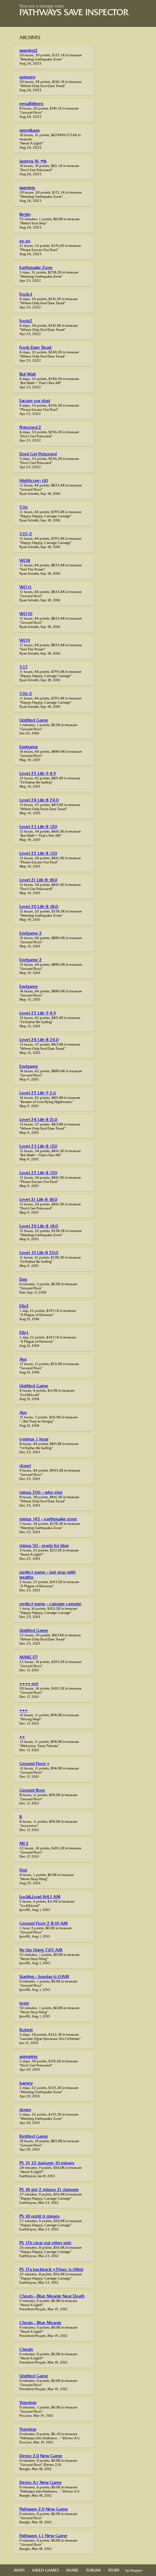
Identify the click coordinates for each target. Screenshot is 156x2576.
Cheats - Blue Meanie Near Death (52, 2296)
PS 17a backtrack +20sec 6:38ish (51, 2270)
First (23, 1870)
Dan (23, 1280)
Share (72, 2571)
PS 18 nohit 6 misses (39, 2217)
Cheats (26, 2350)
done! (25, 1466)
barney (26, 2083)
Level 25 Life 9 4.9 (37, 774)
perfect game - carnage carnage (50, 1604)
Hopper (136, 2570)
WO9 (24, 641)
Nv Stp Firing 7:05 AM (40, 1950)
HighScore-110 (33, 481)
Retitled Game (33, 2137)
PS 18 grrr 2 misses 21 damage (49, 2190)
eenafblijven (31, 104)
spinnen (27, 77)
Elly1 (24, 1333)
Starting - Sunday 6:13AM (44, 1977)
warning (27, 188)
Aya (23, 1360)
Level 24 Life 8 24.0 (39, 800)
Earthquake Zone (36, 268)
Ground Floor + (34, 1764)
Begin (24, 215)
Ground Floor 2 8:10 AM (43, 1924)
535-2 (25, 534)
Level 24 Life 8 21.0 (38, 1120)
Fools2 (25, 321)
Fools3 (25, 295)
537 (23, 667)
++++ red (28, 1684)
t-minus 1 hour (33, 1439)
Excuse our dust (34, 401)
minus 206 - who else (41, 1493)
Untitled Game (33, 721)
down (25, 2110)
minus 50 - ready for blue (44, 1546)
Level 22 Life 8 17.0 (38, 854)
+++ (23, 1711)
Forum (93, 2571)
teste (24, 2004)
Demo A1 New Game (40, 2483)
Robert (26, 2030)
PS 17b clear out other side (45, 2243)
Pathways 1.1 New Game (43, 2536)
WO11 (25, 587)
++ (22, 1737)
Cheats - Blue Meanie (40, 2323)
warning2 (28, 51)
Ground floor (32, 1791)
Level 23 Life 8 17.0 (38, 827)
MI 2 (24, 1844)
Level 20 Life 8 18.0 (38, 907)
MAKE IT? (28, 1657)
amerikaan (29, 131)
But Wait (27, 374)
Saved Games (45, 2571)
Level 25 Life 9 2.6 (37, 1093)
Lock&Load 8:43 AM (39, 1897)
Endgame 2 (30, 934)
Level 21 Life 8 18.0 (38, 880)
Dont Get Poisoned (38, 454)
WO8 (24, 561)
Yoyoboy (27, 2403)
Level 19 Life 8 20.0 (38, 1253)
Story (113, 2571)
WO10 (25, 614)
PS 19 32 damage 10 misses (46, 2163)
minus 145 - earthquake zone (48, 1519)
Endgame (28, 747)
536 (23, 508)
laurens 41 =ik (33, 161)
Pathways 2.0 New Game (43, 2509)
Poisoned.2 (30, 428)
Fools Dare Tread (35, 348)
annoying (28, 2057)
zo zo (24, 241)
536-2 (25, 694)
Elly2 (24, 1306)
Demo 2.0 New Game (40, 2456)
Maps (19, 2571)
